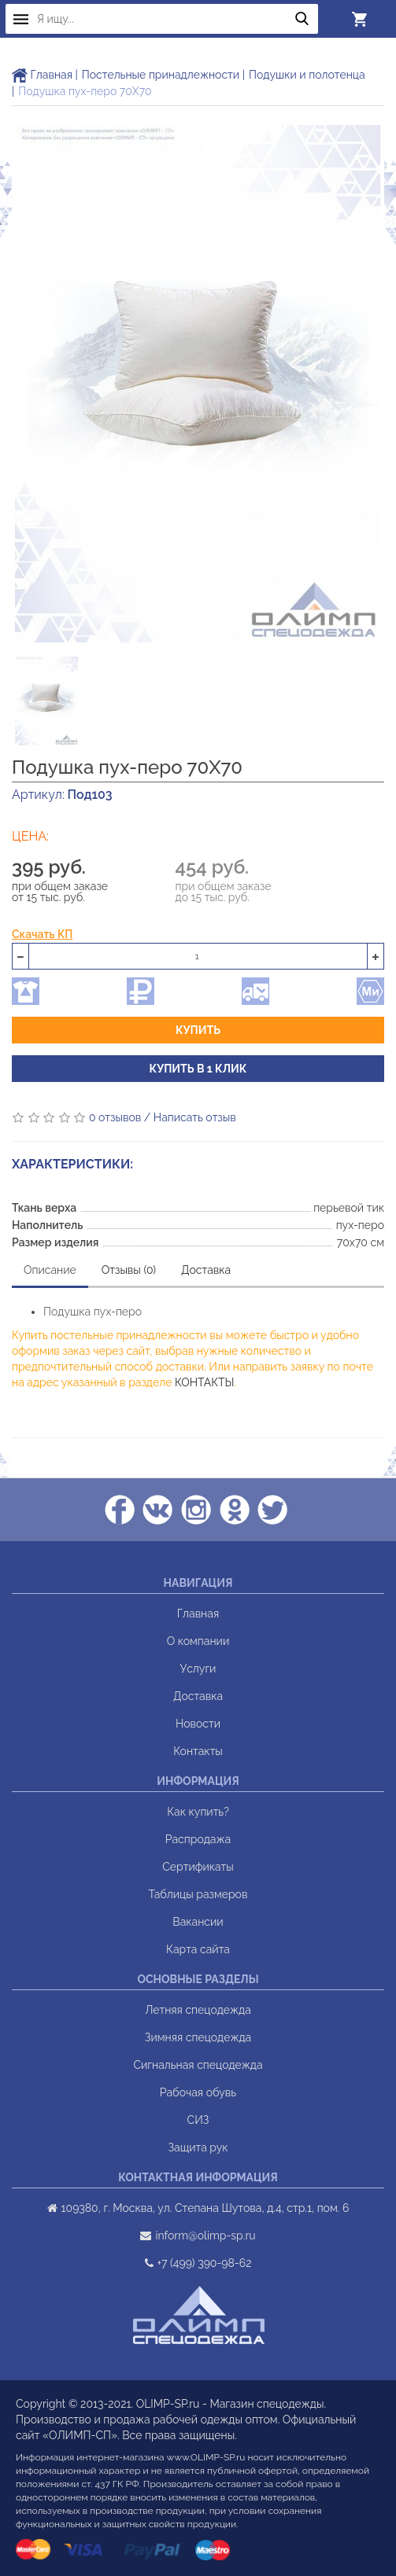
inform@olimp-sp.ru (205, 2235)
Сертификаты (197, 1866)
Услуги (198, 1668)
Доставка (206, 1270)
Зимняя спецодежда (198, 2037)
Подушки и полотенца (307, 74)
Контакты (198, 1751)
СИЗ (198, 2120)
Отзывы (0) (129, 1270)
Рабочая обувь (198, 2092)
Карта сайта (198, 1949)
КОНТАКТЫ (205, 1382)
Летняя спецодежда (198, 2010)
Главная (42, 74)
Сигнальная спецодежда (197, 2065)
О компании (198, 1641)
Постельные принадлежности (160, 74)
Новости (198, 1723)
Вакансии (197, 1921)
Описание (50, 1270)
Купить (198, 1030)
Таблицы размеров (198, 1894)
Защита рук (198, 2147)
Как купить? (198, 1811)
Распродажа (198, 1839)
